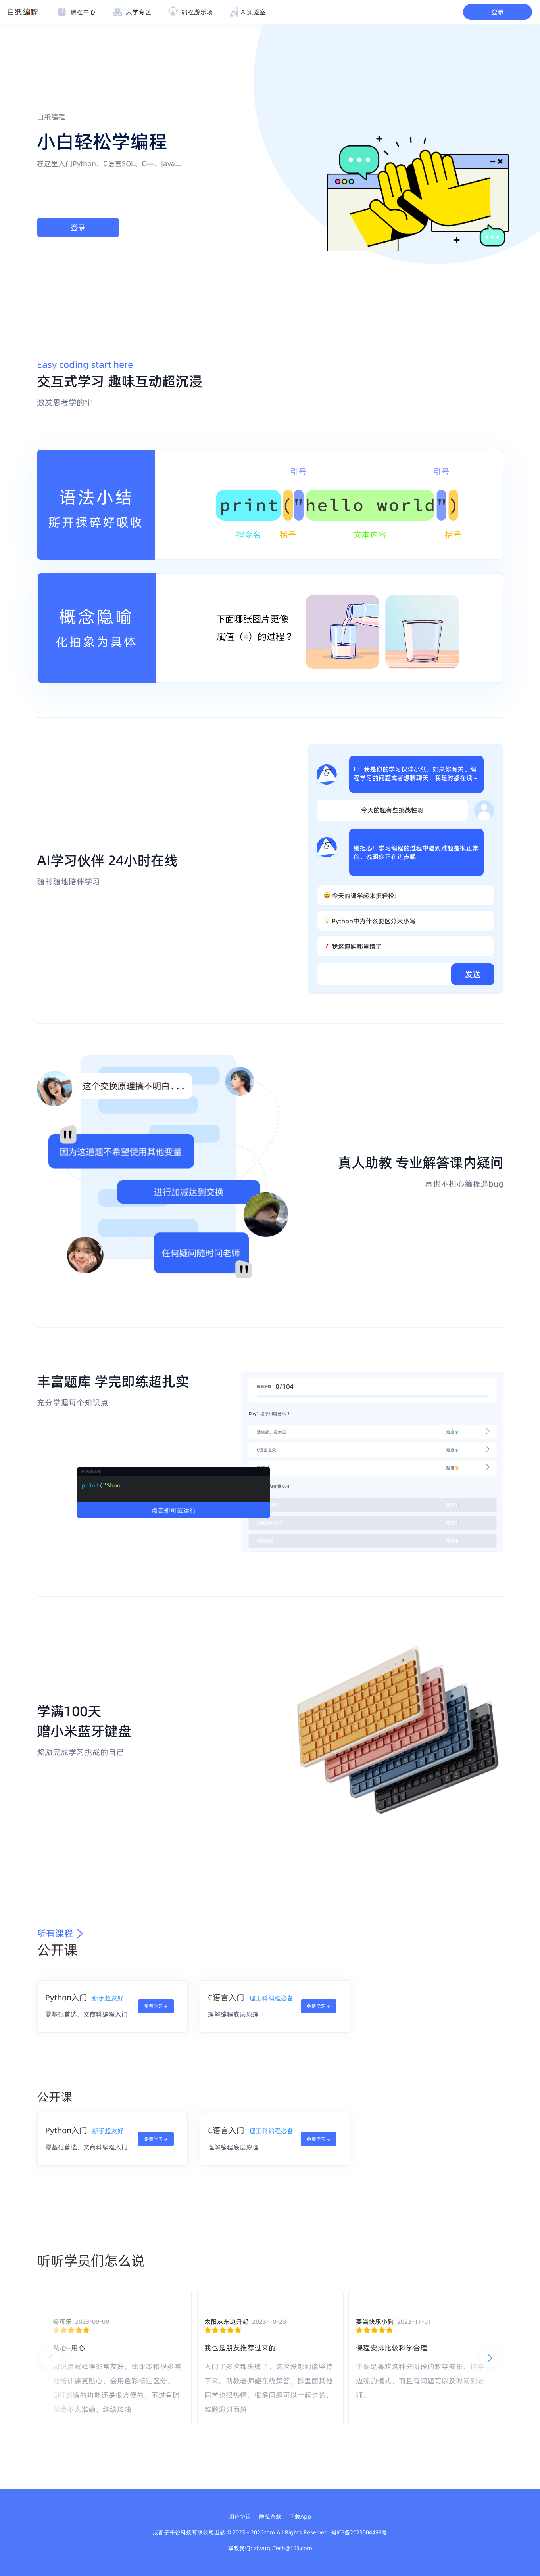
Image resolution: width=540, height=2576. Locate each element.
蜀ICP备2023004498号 (359, 2532)
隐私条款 (270, 2516)
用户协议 (240, 2516)
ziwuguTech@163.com (283, 2548)
